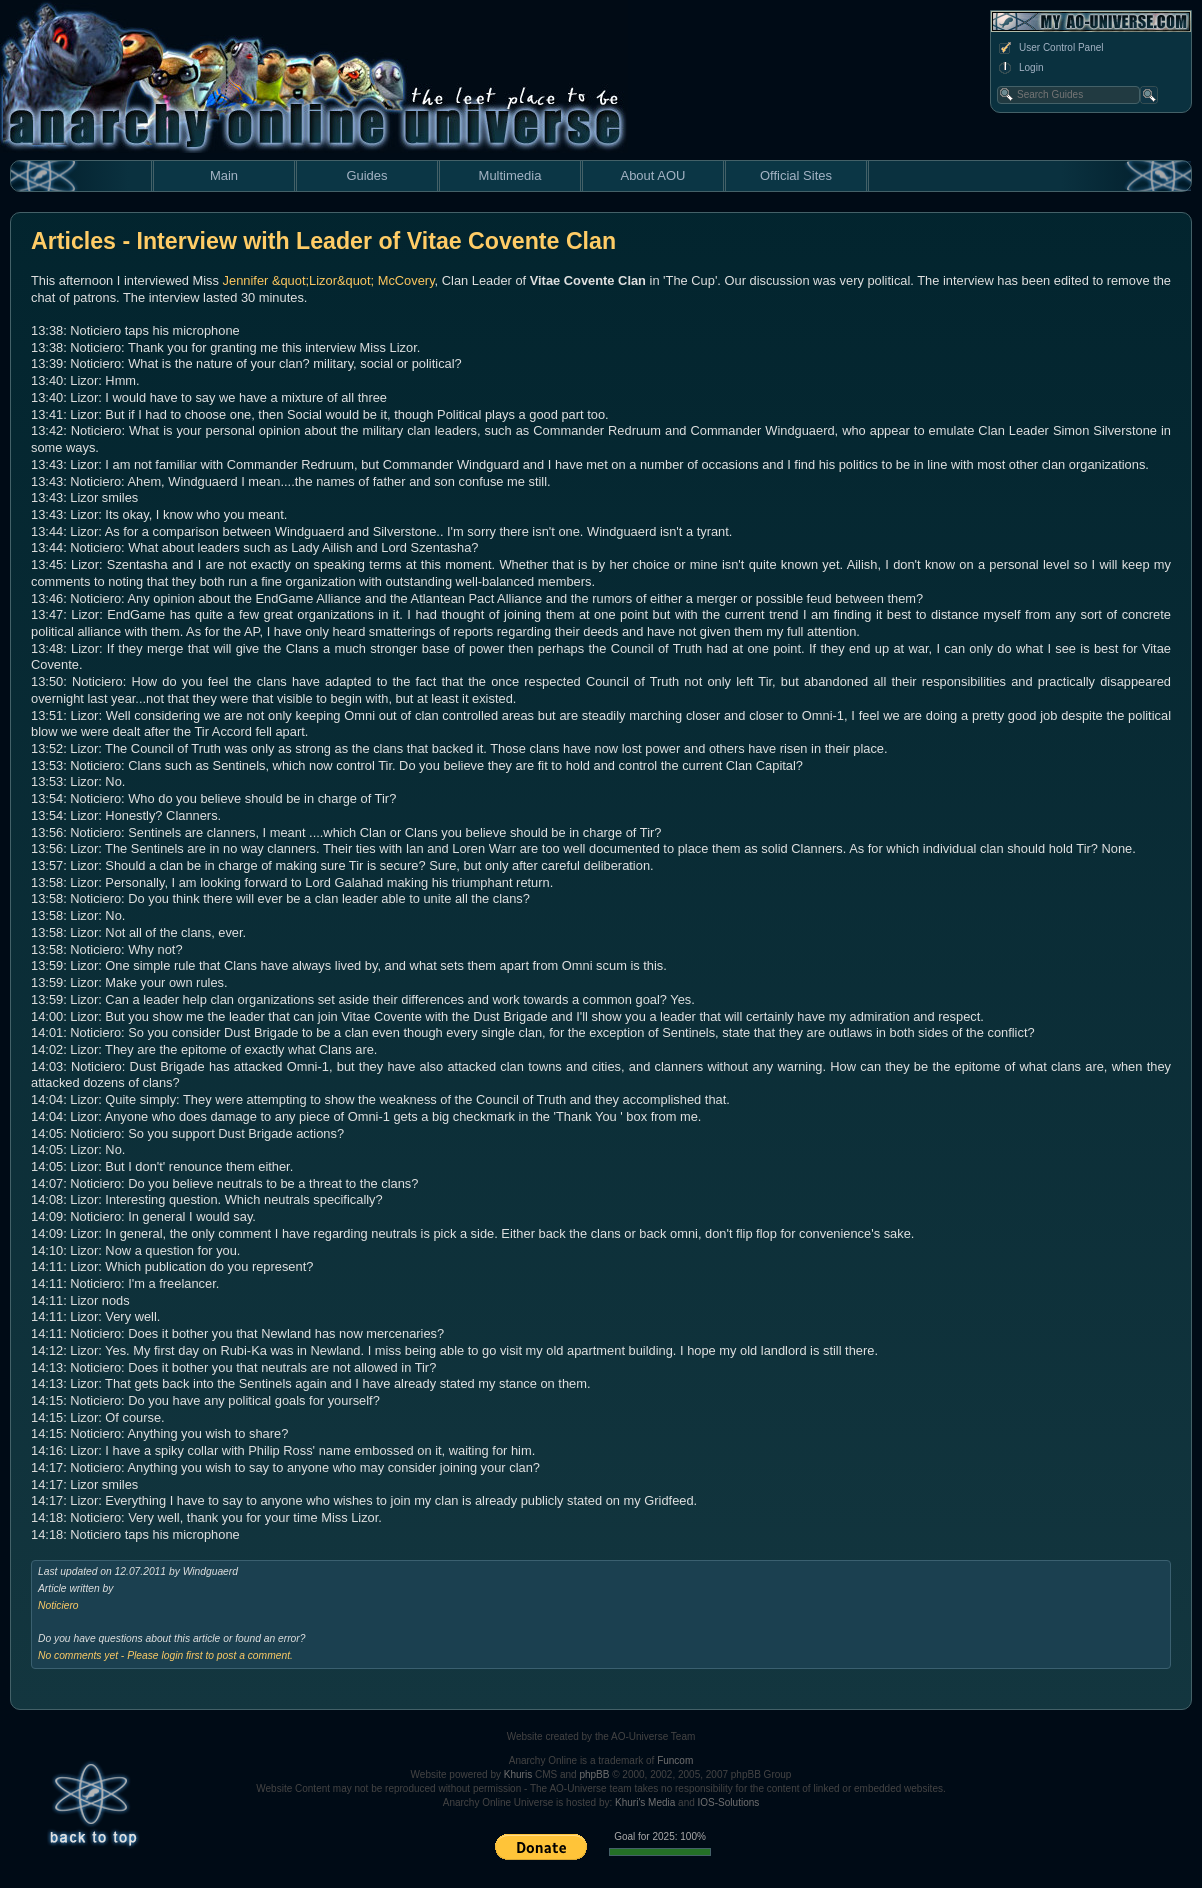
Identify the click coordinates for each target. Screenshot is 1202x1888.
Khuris (518, 1774)
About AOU (652, 175)
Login (1020, 68)
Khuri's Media (645, 1802)
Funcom (675, 1760)
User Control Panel (1050, 48)
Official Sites (796, 175)
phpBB (594, 1774)
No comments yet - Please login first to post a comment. (165, 1655)
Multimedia (510, 175)
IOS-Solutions (729, 1802)
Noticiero (58, 1605)
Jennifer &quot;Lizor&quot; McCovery (329, 280)
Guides (366, 175)
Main (224, 175)
